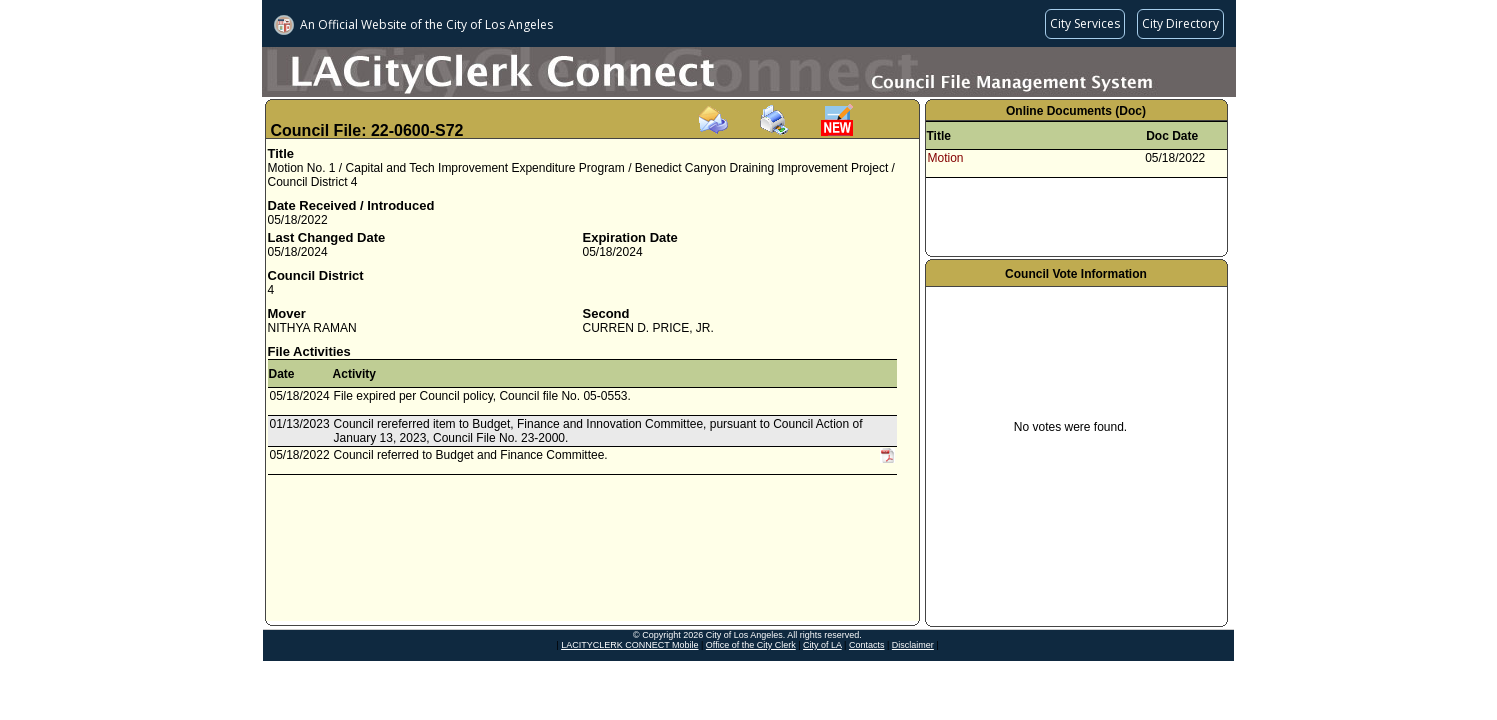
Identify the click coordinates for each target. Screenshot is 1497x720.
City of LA (822, 645)
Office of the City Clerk (751, 645)
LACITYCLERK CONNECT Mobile (629, 645)
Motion (946, 158)
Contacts (867, 645)
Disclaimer (913, 645)
